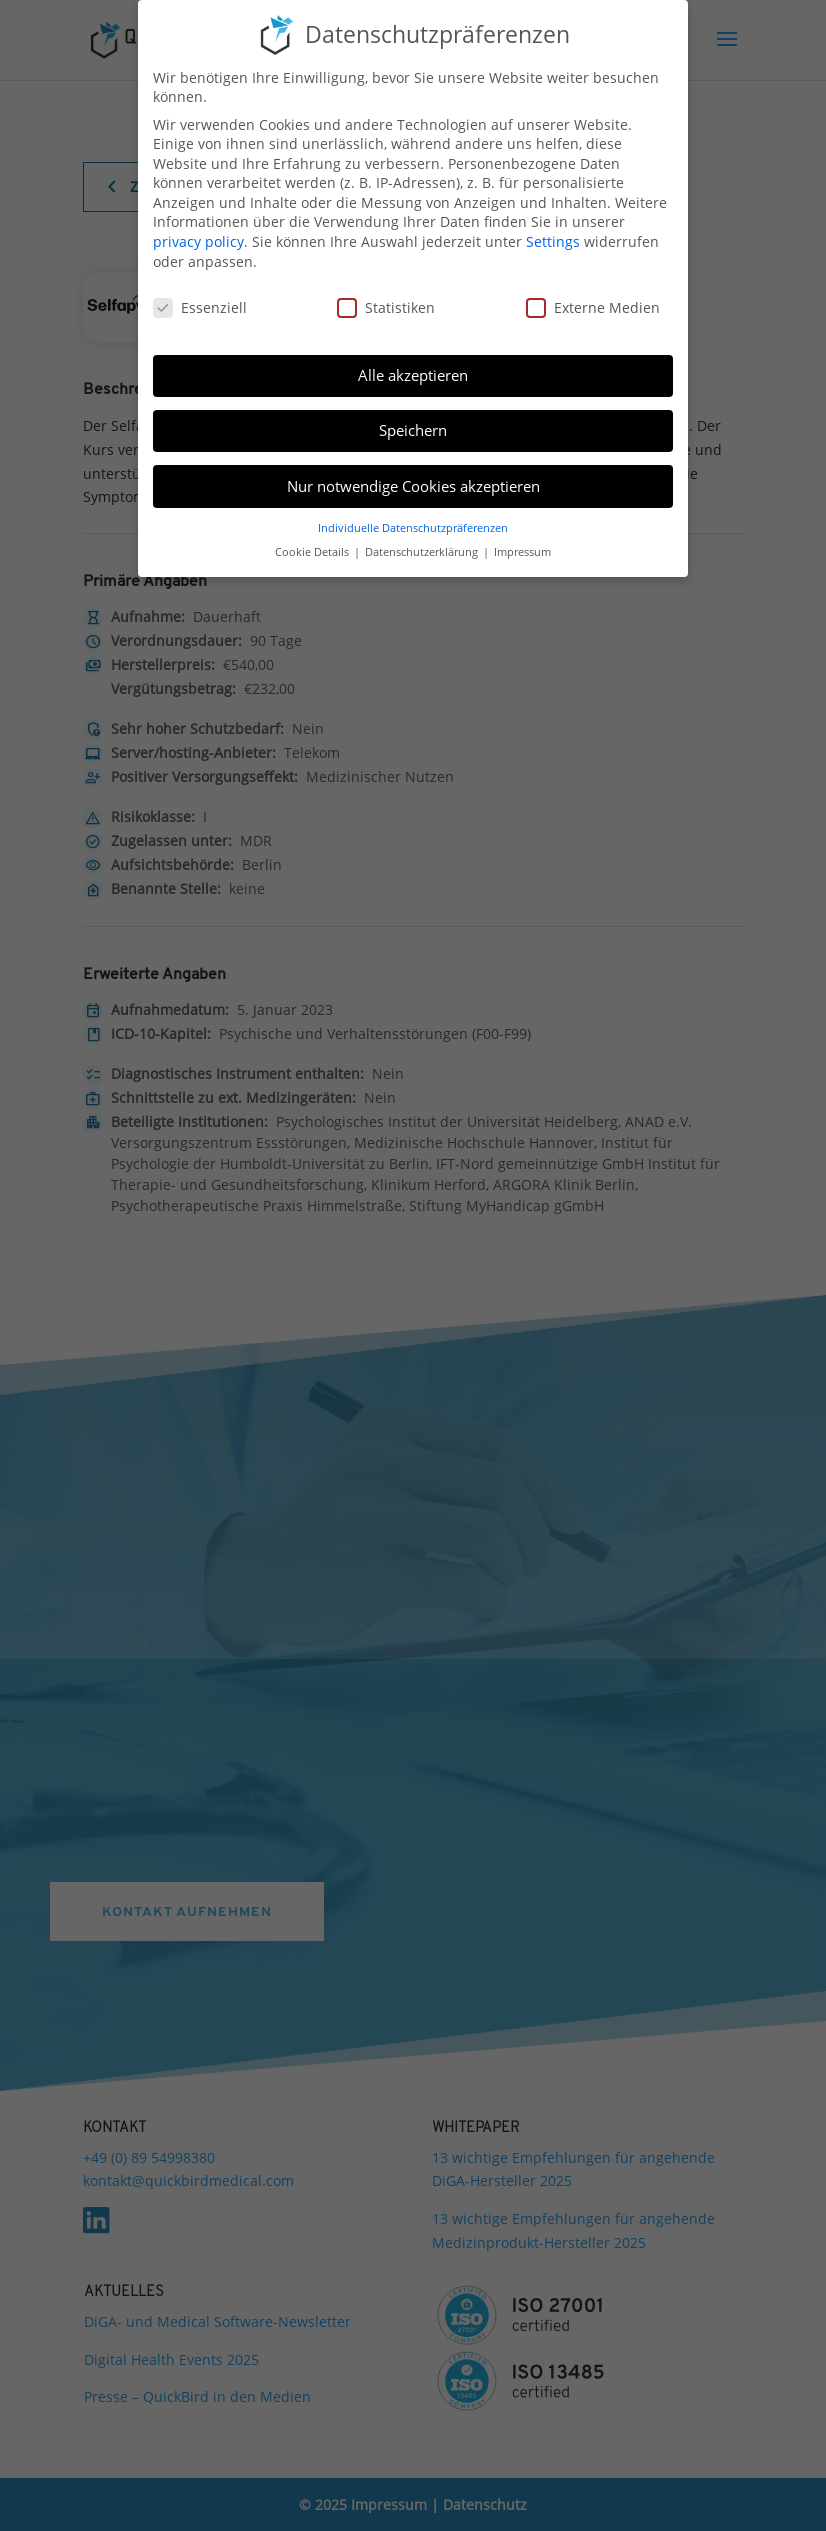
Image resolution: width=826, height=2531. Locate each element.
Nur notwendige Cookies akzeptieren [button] (413, 486)
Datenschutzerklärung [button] (423, 552)
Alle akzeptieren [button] (413, 375)
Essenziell (200, 307)
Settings (553, 241)
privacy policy (198, 241)
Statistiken (386, 307)
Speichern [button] (413, 430)
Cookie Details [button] (313, 552)
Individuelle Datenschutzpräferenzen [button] (413, 528)
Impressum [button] (522, 552)
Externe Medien (593, 307)
